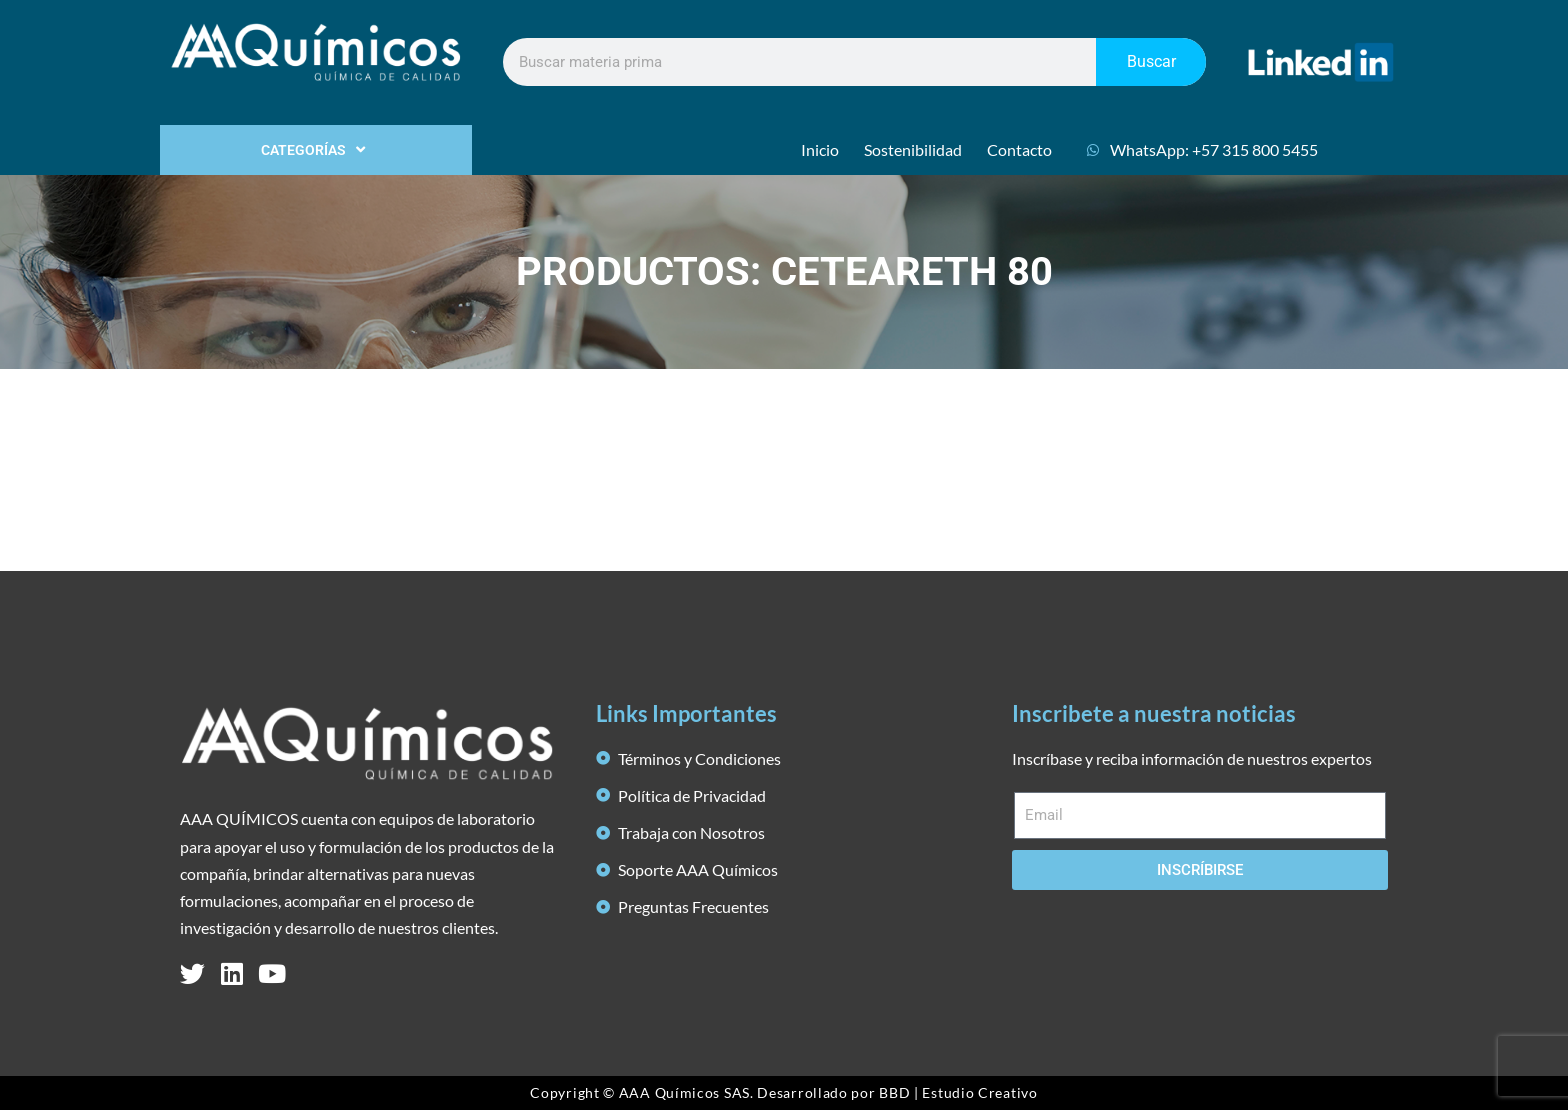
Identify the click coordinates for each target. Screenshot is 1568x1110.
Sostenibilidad (913, 149)
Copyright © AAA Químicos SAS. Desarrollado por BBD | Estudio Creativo (783, 1092)
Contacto (1019, 149)
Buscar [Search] (1151, 61)
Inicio (820, 149)
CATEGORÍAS (315, 150)
